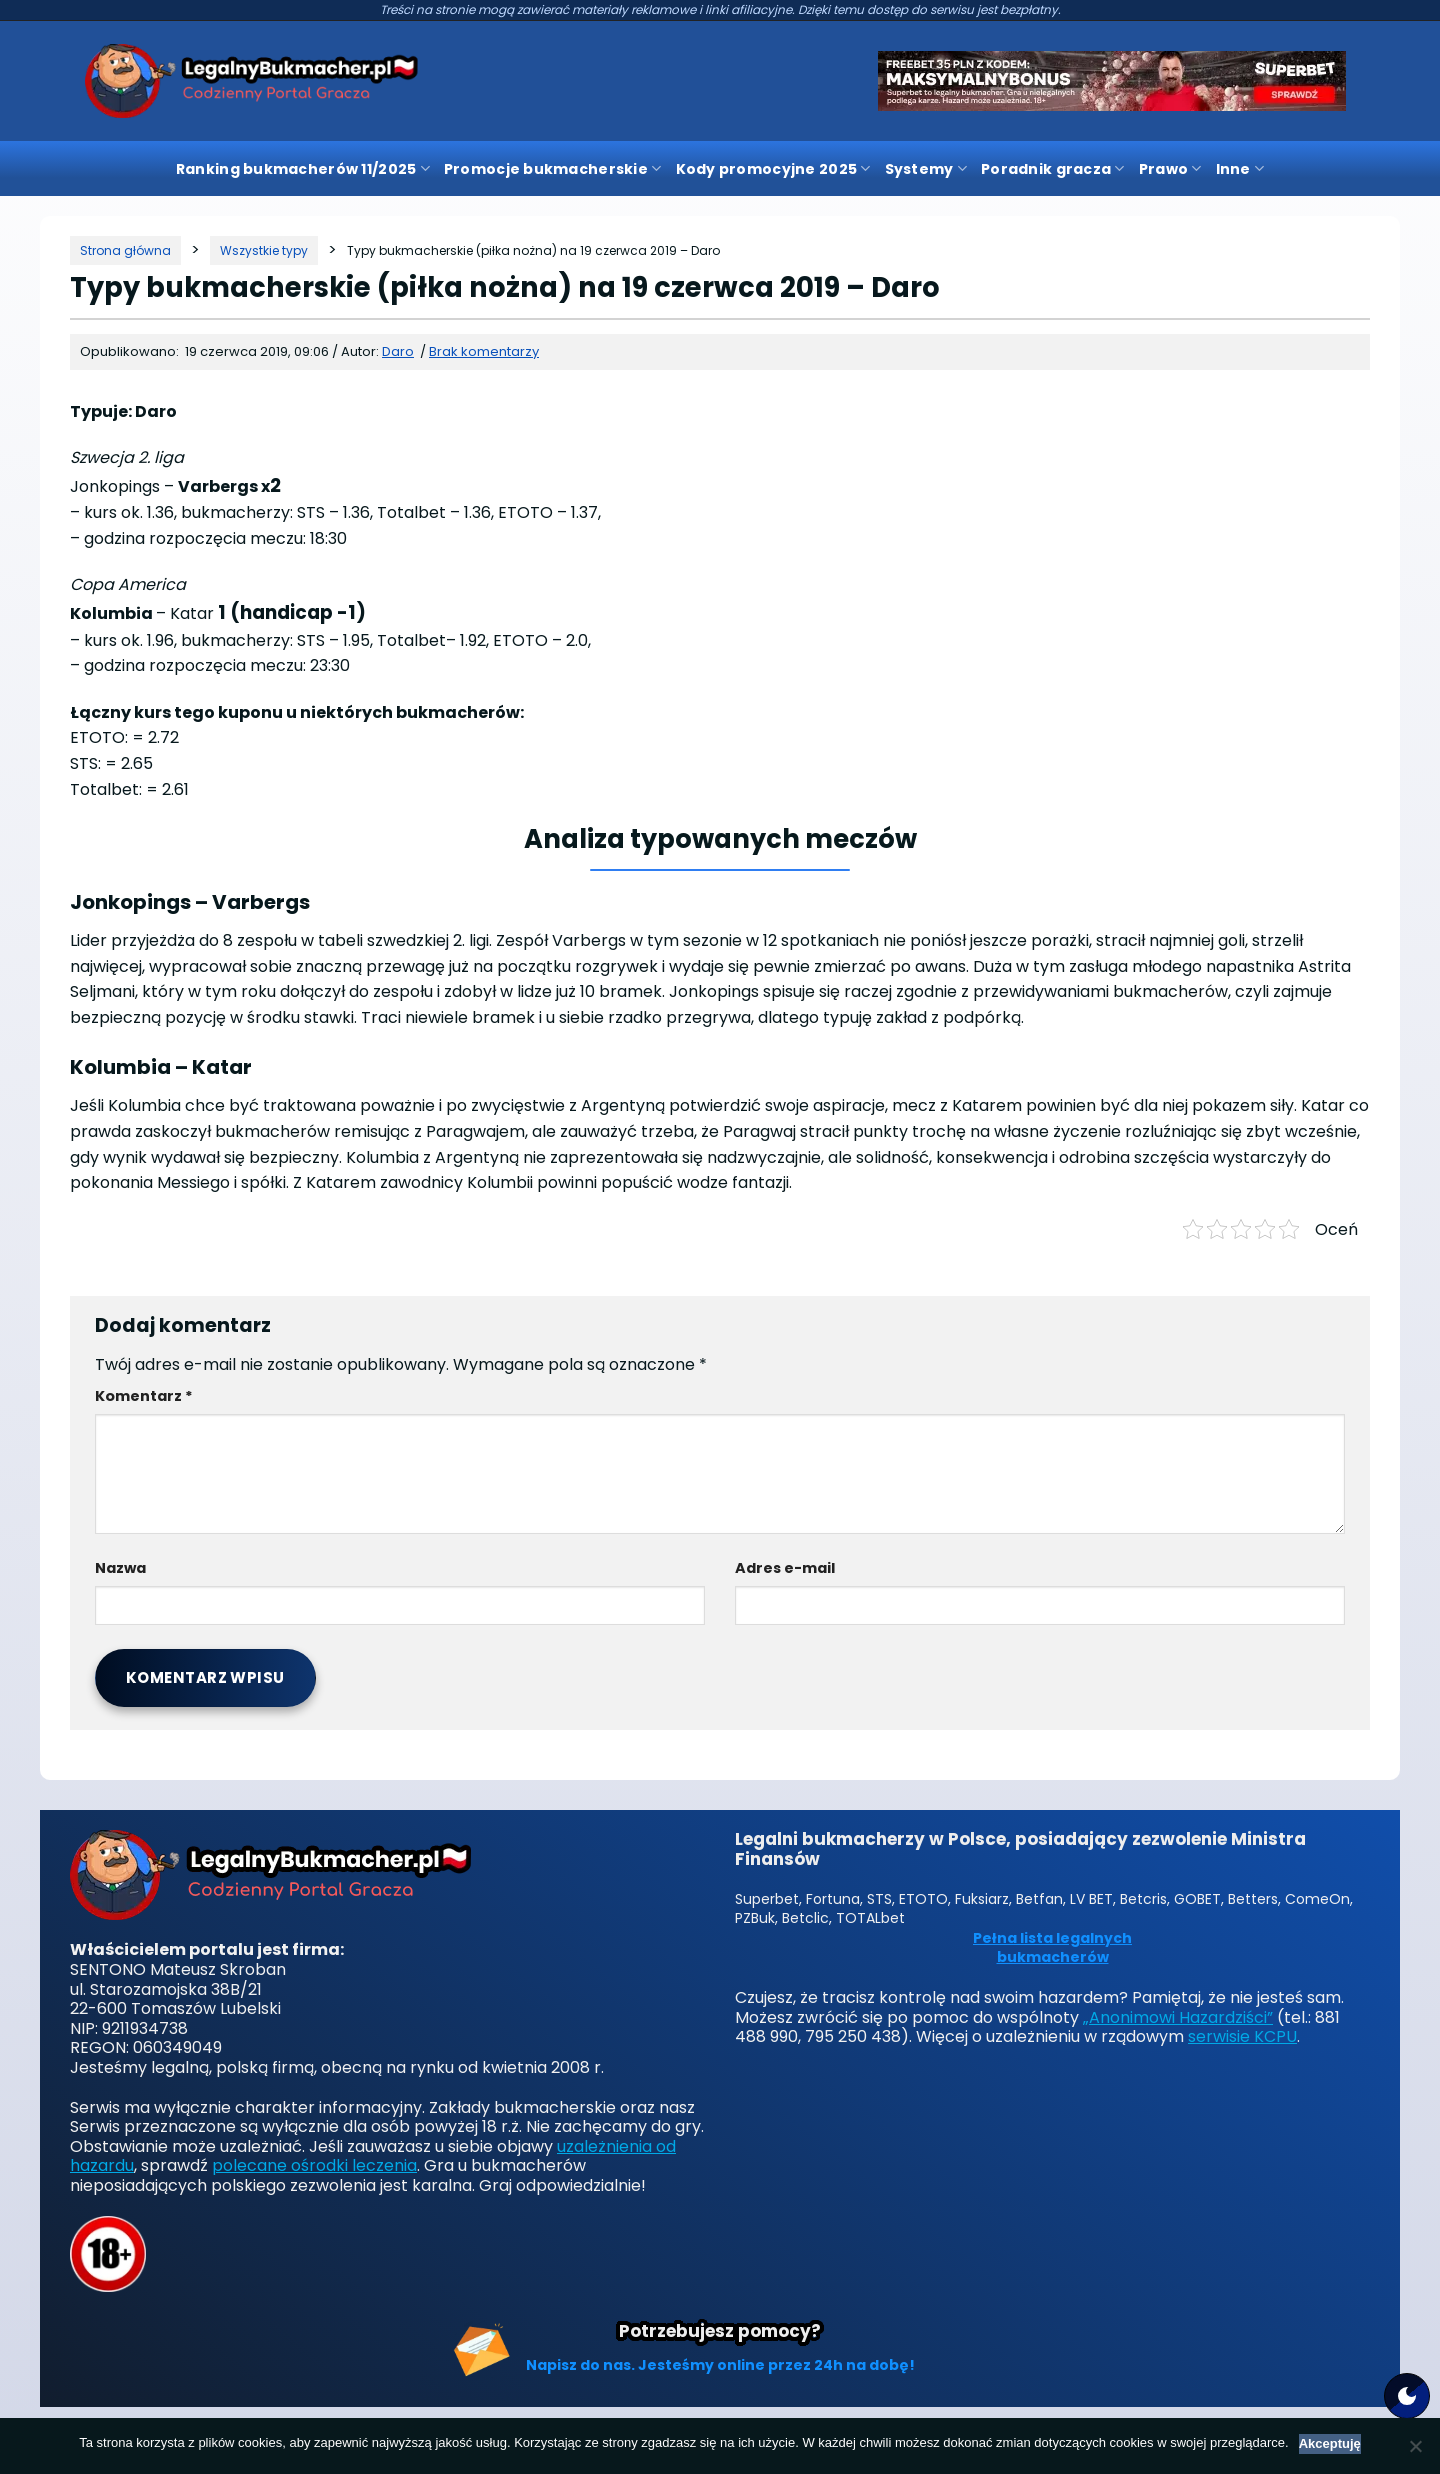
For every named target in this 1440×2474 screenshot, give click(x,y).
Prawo (1170, 169)
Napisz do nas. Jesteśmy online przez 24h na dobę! (720, 2365)
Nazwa (120, 1568)
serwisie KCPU (1242, 2036)
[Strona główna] (125, 250)
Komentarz (144, 1396)
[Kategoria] (264, 250)
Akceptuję (1330, 2443)
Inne (1240, 169)
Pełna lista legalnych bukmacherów (1052, 1948)
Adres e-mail (785, 1568)
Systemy (926, 169)
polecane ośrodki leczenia (314, 2165)
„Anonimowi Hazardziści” (1178, 2017)
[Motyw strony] (1407, 2396)
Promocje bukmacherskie (553, 169)
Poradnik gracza (1053, 169)
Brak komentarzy (484, 351)
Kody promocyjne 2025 (773, 169)
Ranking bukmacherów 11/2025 (303, 169)
